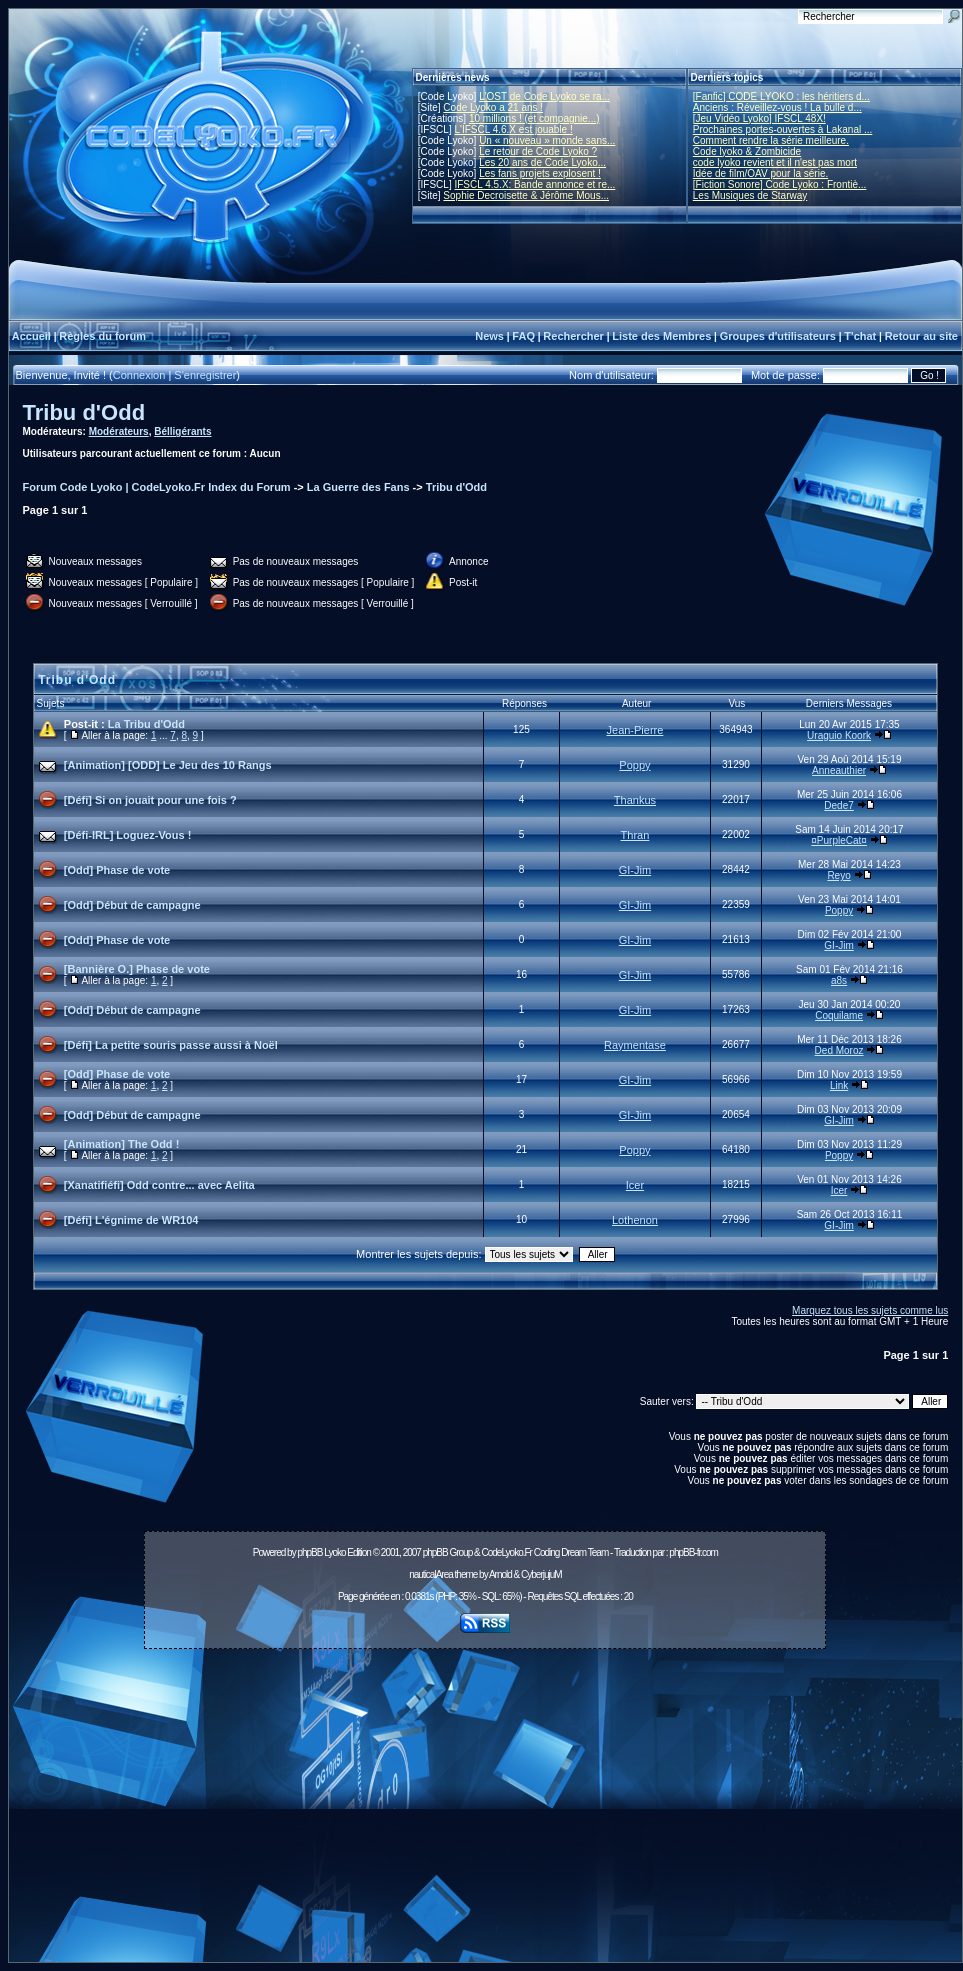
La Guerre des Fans (358, 487)
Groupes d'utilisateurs (778, 336)
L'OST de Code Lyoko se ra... (544, 96)
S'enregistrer (205, 375)
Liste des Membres (661, 336)
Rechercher (573, 336)
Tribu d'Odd (84, 412)
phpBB (309, 1552)
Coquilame (839, 1015)
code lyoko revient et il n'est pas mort (775, 162)
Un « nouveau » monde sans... (547, 140)
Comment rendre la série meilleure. (771, 140)
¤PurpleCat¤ (839, 840)
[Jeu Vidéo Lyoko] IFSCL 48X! (759, 118)
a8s (839, 980)
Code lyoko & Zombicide (747, 151)
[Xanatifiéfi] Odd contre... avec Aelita (159, 1185)
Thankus (635, 800)
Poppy (634, 765)
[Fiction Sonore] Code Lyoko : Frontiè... (780, 184)
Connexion (139, 375)
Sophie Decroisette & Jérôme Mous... (526, 195)
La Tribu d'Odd (146, 724)
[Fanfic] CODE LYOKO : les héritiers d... (781, 96)
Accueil (31, 336)
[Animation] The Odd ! (121, 1144)
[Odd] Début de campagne (132, 905)
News (489, 336)
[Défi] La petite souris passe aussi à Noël (171, 1045)
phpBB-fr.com (693, 1552)
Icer (635, 1185)
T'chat (860, 336)
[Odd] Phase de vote (117, 870)
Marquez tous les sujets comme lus (870, 1310)
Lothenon (635, 1220)
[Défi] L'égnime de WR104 (131, 1220)
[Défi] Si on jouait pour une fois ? (150, 800)
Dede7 (838, 805)
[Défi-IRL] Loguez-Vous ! (128, 835)
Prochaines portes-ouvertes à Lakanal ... (783, 129)
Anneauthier (839, 770)
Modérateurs (119, 431)
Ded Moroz (839, 1050)
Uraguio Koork (839, 735)
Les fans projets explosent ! (540, 173)
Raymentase (635, 1045)
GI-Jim (635, 870)
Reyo (838, 875)
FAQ (523, 336)
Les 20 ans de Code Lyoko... (542, 162)
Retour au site (921, 336)
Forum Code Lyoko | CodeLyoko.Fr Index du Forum (157, 487)
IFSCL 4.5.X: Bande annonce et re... (534, 184)
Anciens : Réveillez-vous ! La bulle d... (777, 107)
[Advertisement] (485, 1811)
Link (839, 1085)
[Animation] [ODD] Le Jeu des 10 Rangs (168, 765)
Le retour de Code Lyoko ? (538, 151)
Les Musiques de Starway (750, 195)
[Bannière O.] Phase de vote (137, 969)
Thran (635, 835)
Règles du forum (102, 336)
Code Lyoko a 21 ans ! (493, 107)
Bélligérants (182, 431)
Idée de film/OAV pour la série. (760, 173)
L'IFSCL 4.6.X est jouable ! (513, 129)
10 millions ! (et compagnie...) (534, 118)
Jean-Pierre (635, 730)
